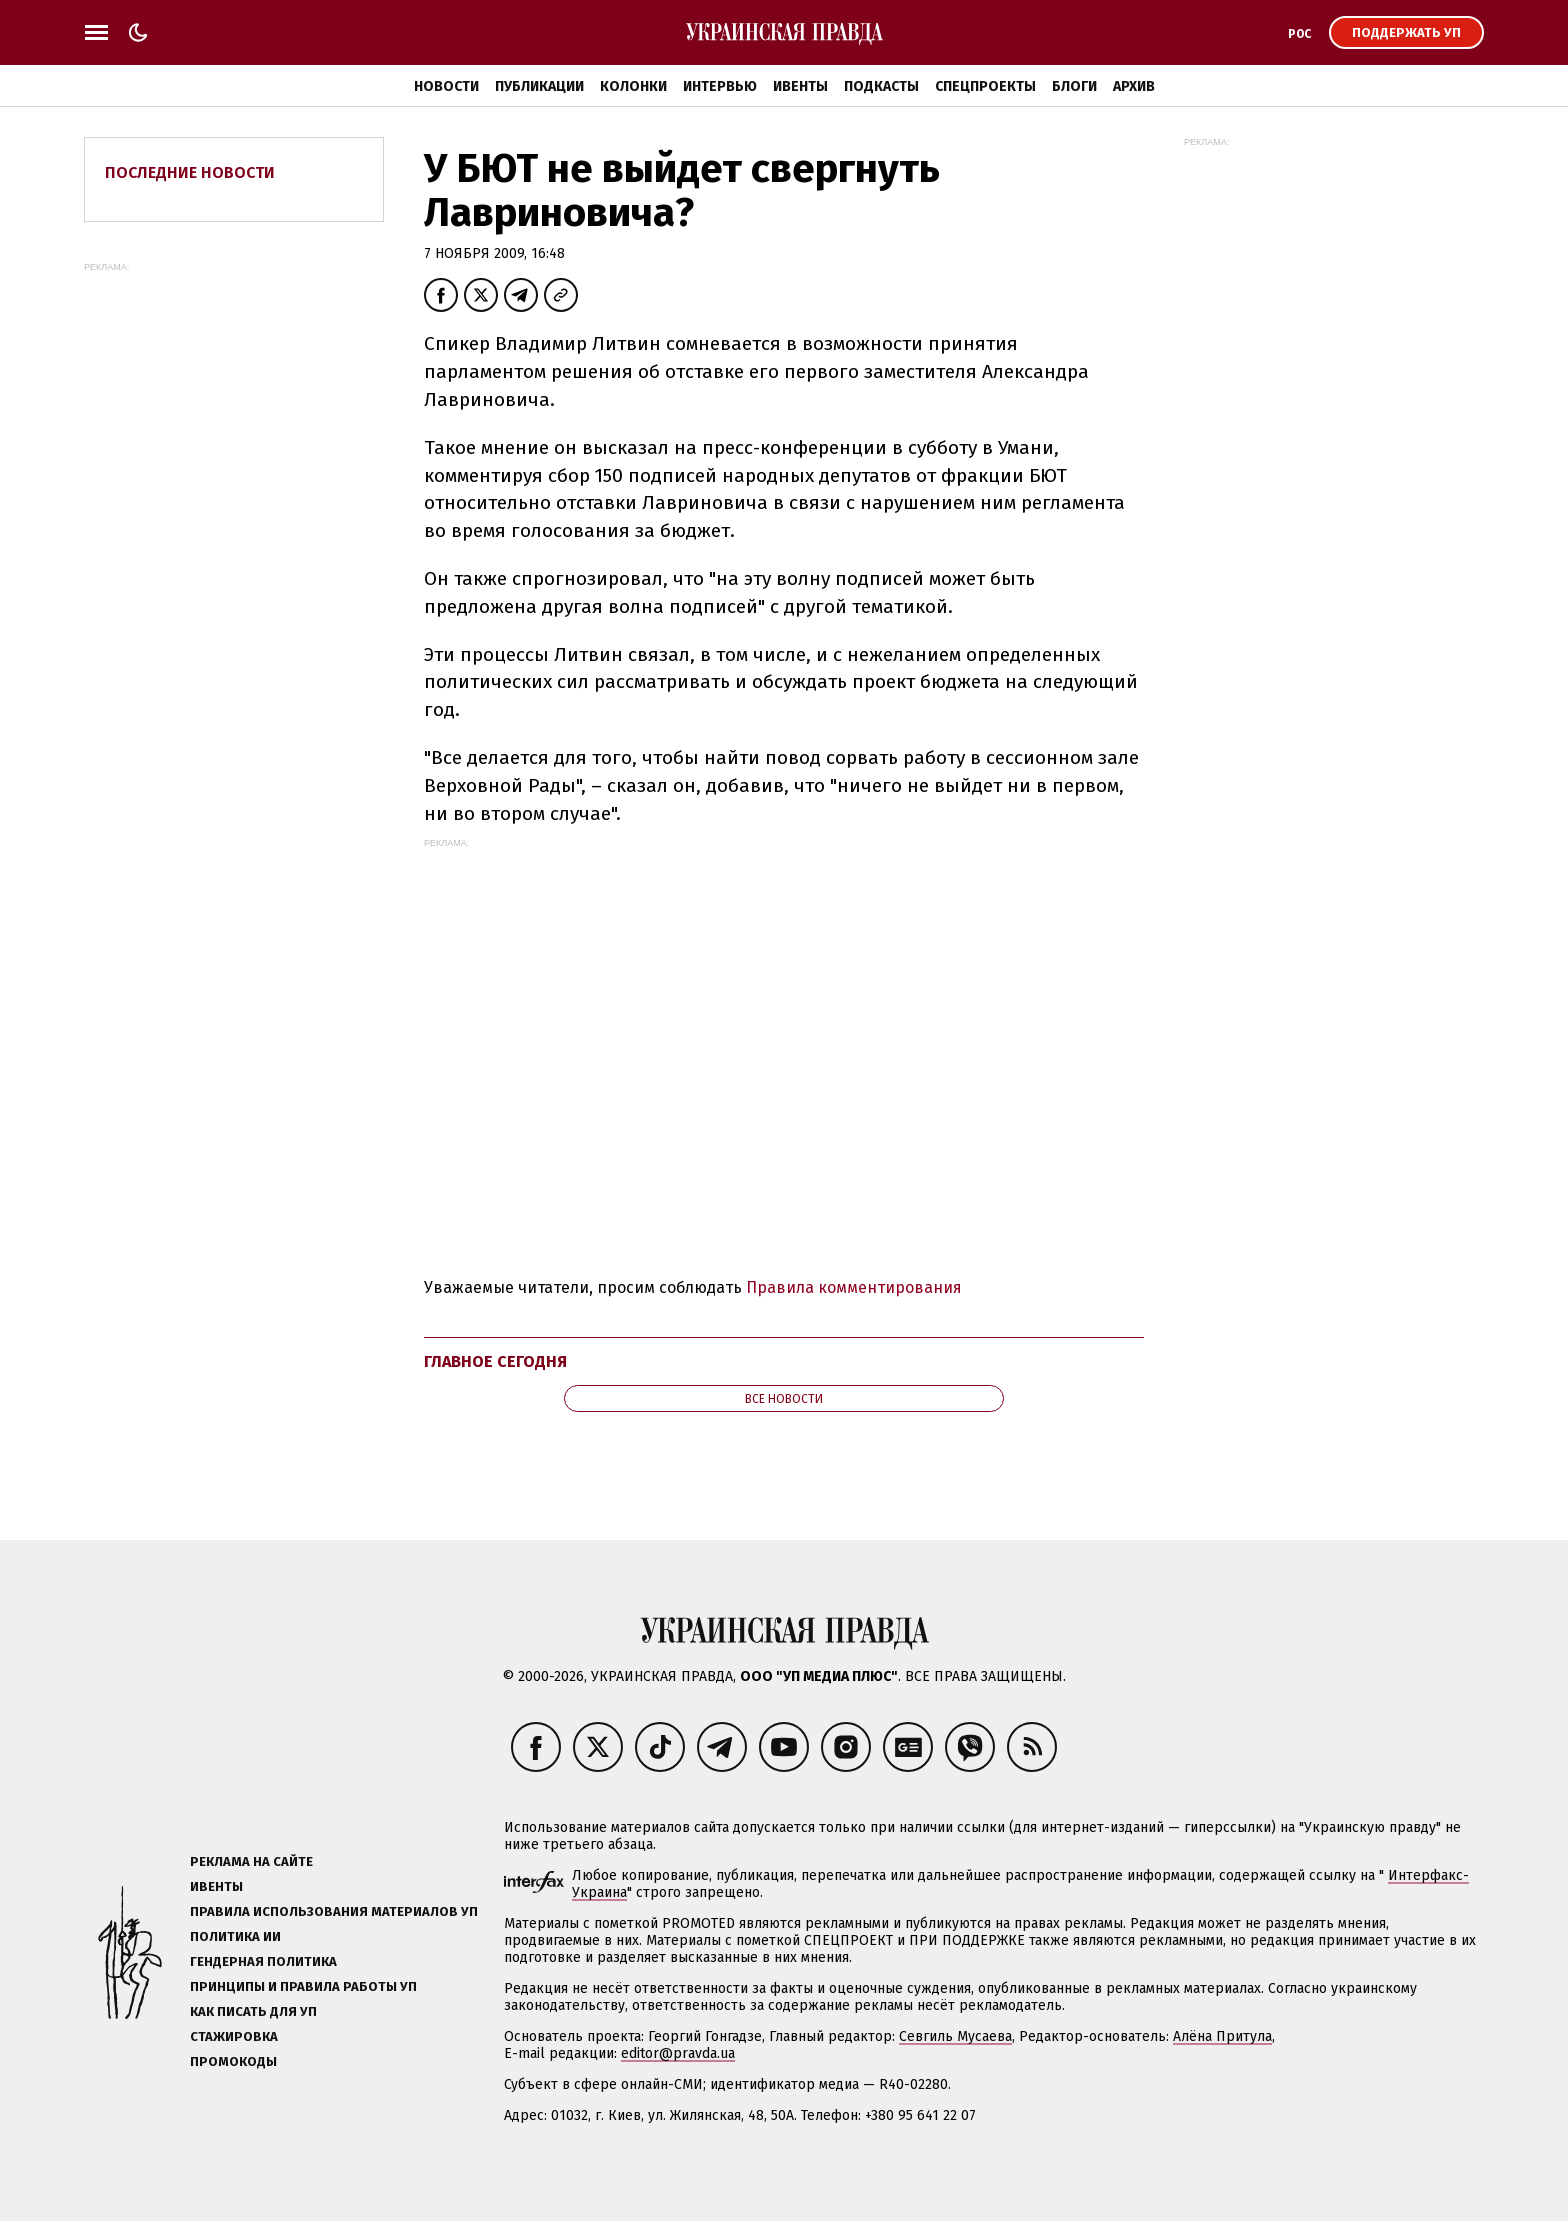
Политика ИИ (235, 1936)
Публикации (539, 86)
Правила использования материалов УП (334, 1911)
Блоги (1074, 86)
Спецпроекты (985, 86)
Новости (446, 86)
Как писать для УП (253, 2011)
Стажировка (234, 2036)
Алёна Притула (1222, 2036)
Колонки (633, 86)
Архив (1134, 86)
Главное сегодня (495, 1361)
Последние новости (190, 172)
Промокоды (233, 2061)
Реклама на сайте (251, 1861)
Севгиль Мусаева (955, 2036)
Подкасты (881, 86)
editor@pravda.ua (678, 2053)
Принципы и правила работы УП (303, 1986)
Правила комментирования (854, 1287)
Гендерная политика (263, 1961)
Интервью (720, 86)
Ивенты (800, 86)
